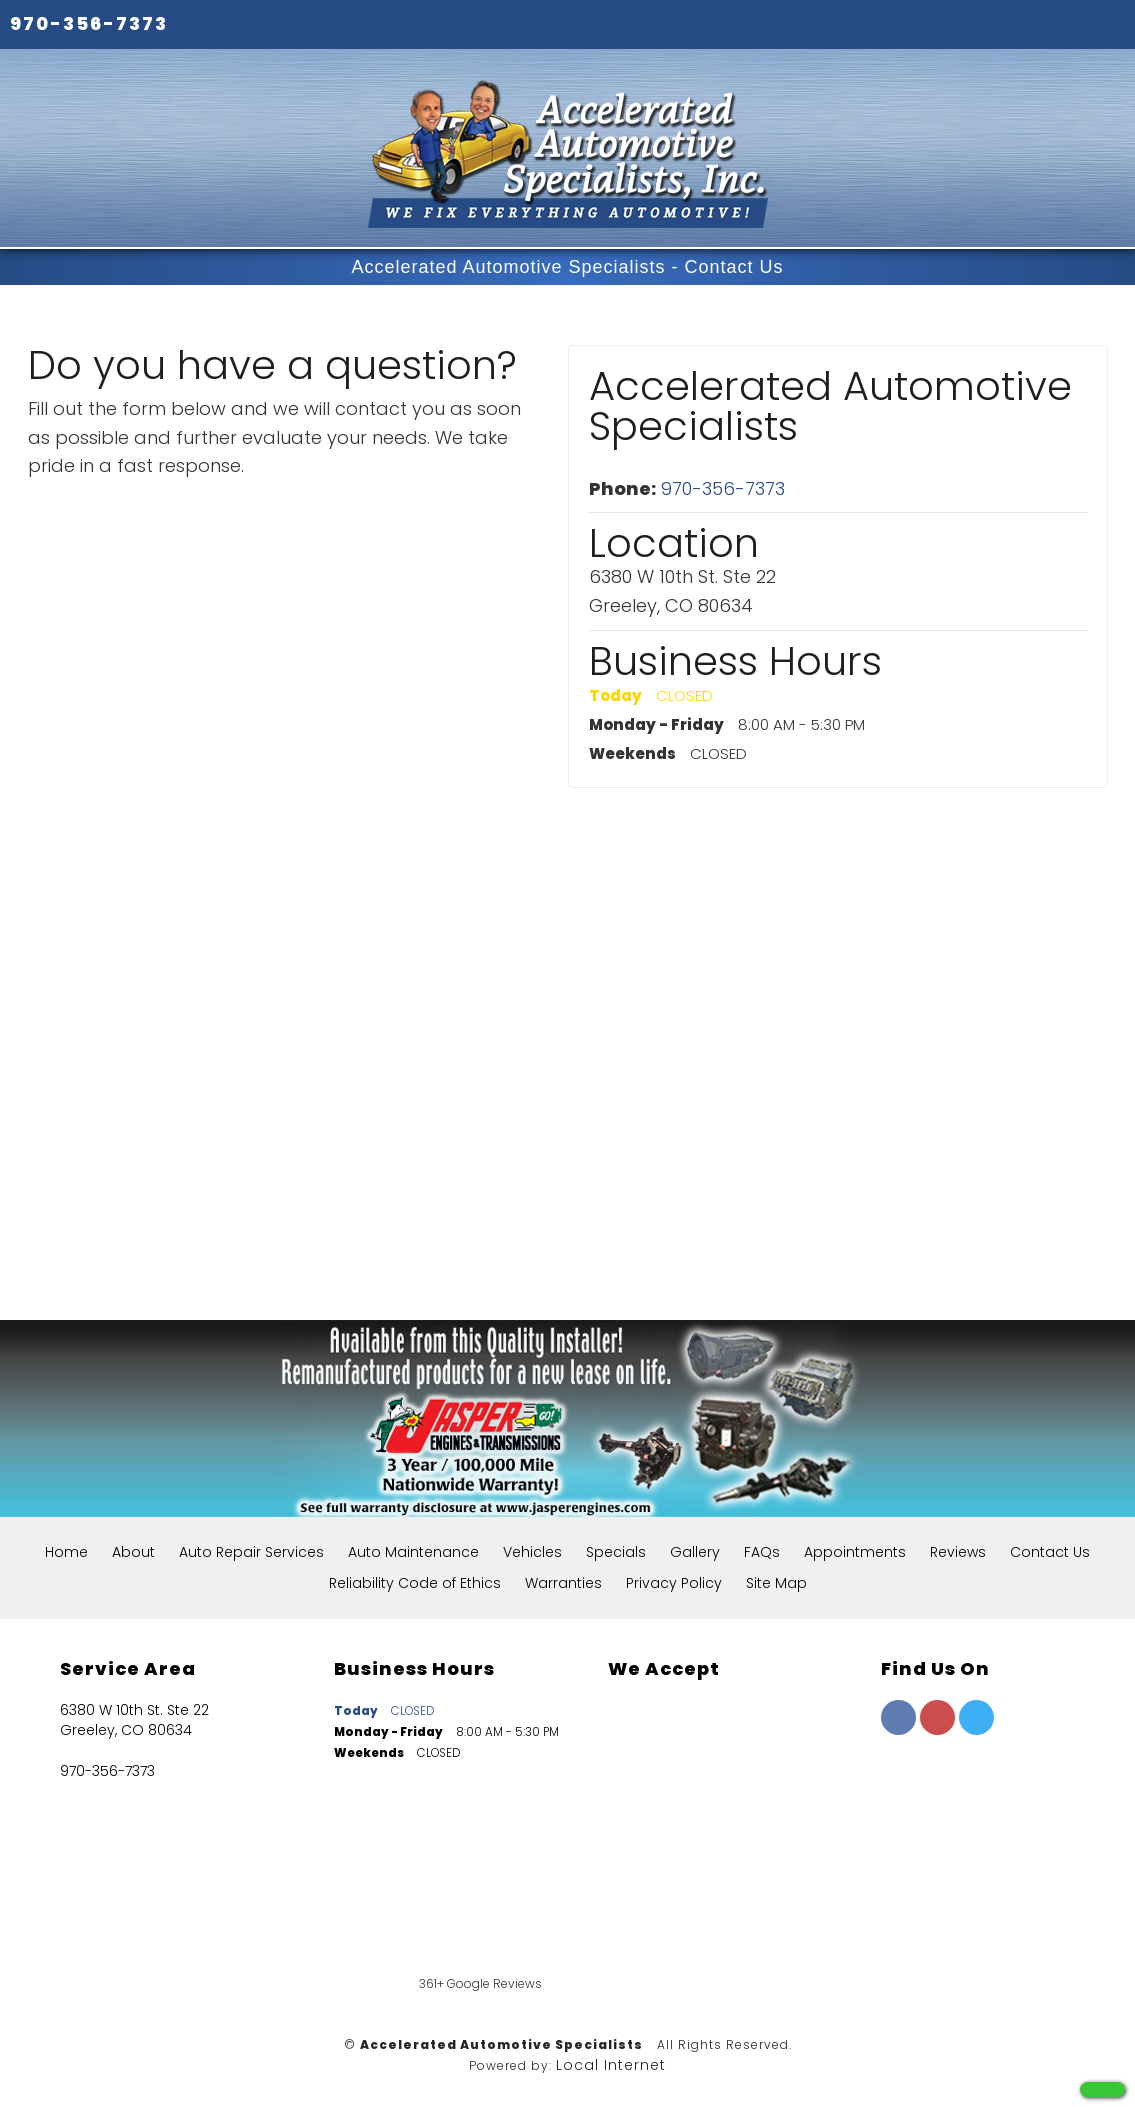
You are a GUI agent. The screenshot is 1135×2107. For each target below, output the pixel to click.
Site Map (776, 1583)
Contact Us (1050, 1552)
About (133, 1552)
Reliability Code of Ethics (415, 1583)
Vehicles (532, 1552)
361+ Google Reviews (480, 1983)
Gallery (695, 1552)
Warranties (563, 1583)
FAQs (762, 1552)
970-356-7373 (89, 23)
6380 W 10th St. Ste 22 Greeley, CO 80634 (134, 1720)
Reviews (958, 1552)
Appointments (855, 1552)
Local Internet (611, 2065)
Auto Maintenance (413, 1552)
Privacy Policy (674, 1583)
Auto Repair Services (251, 1552)
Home (66, 1552)
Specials (616, 1552)
